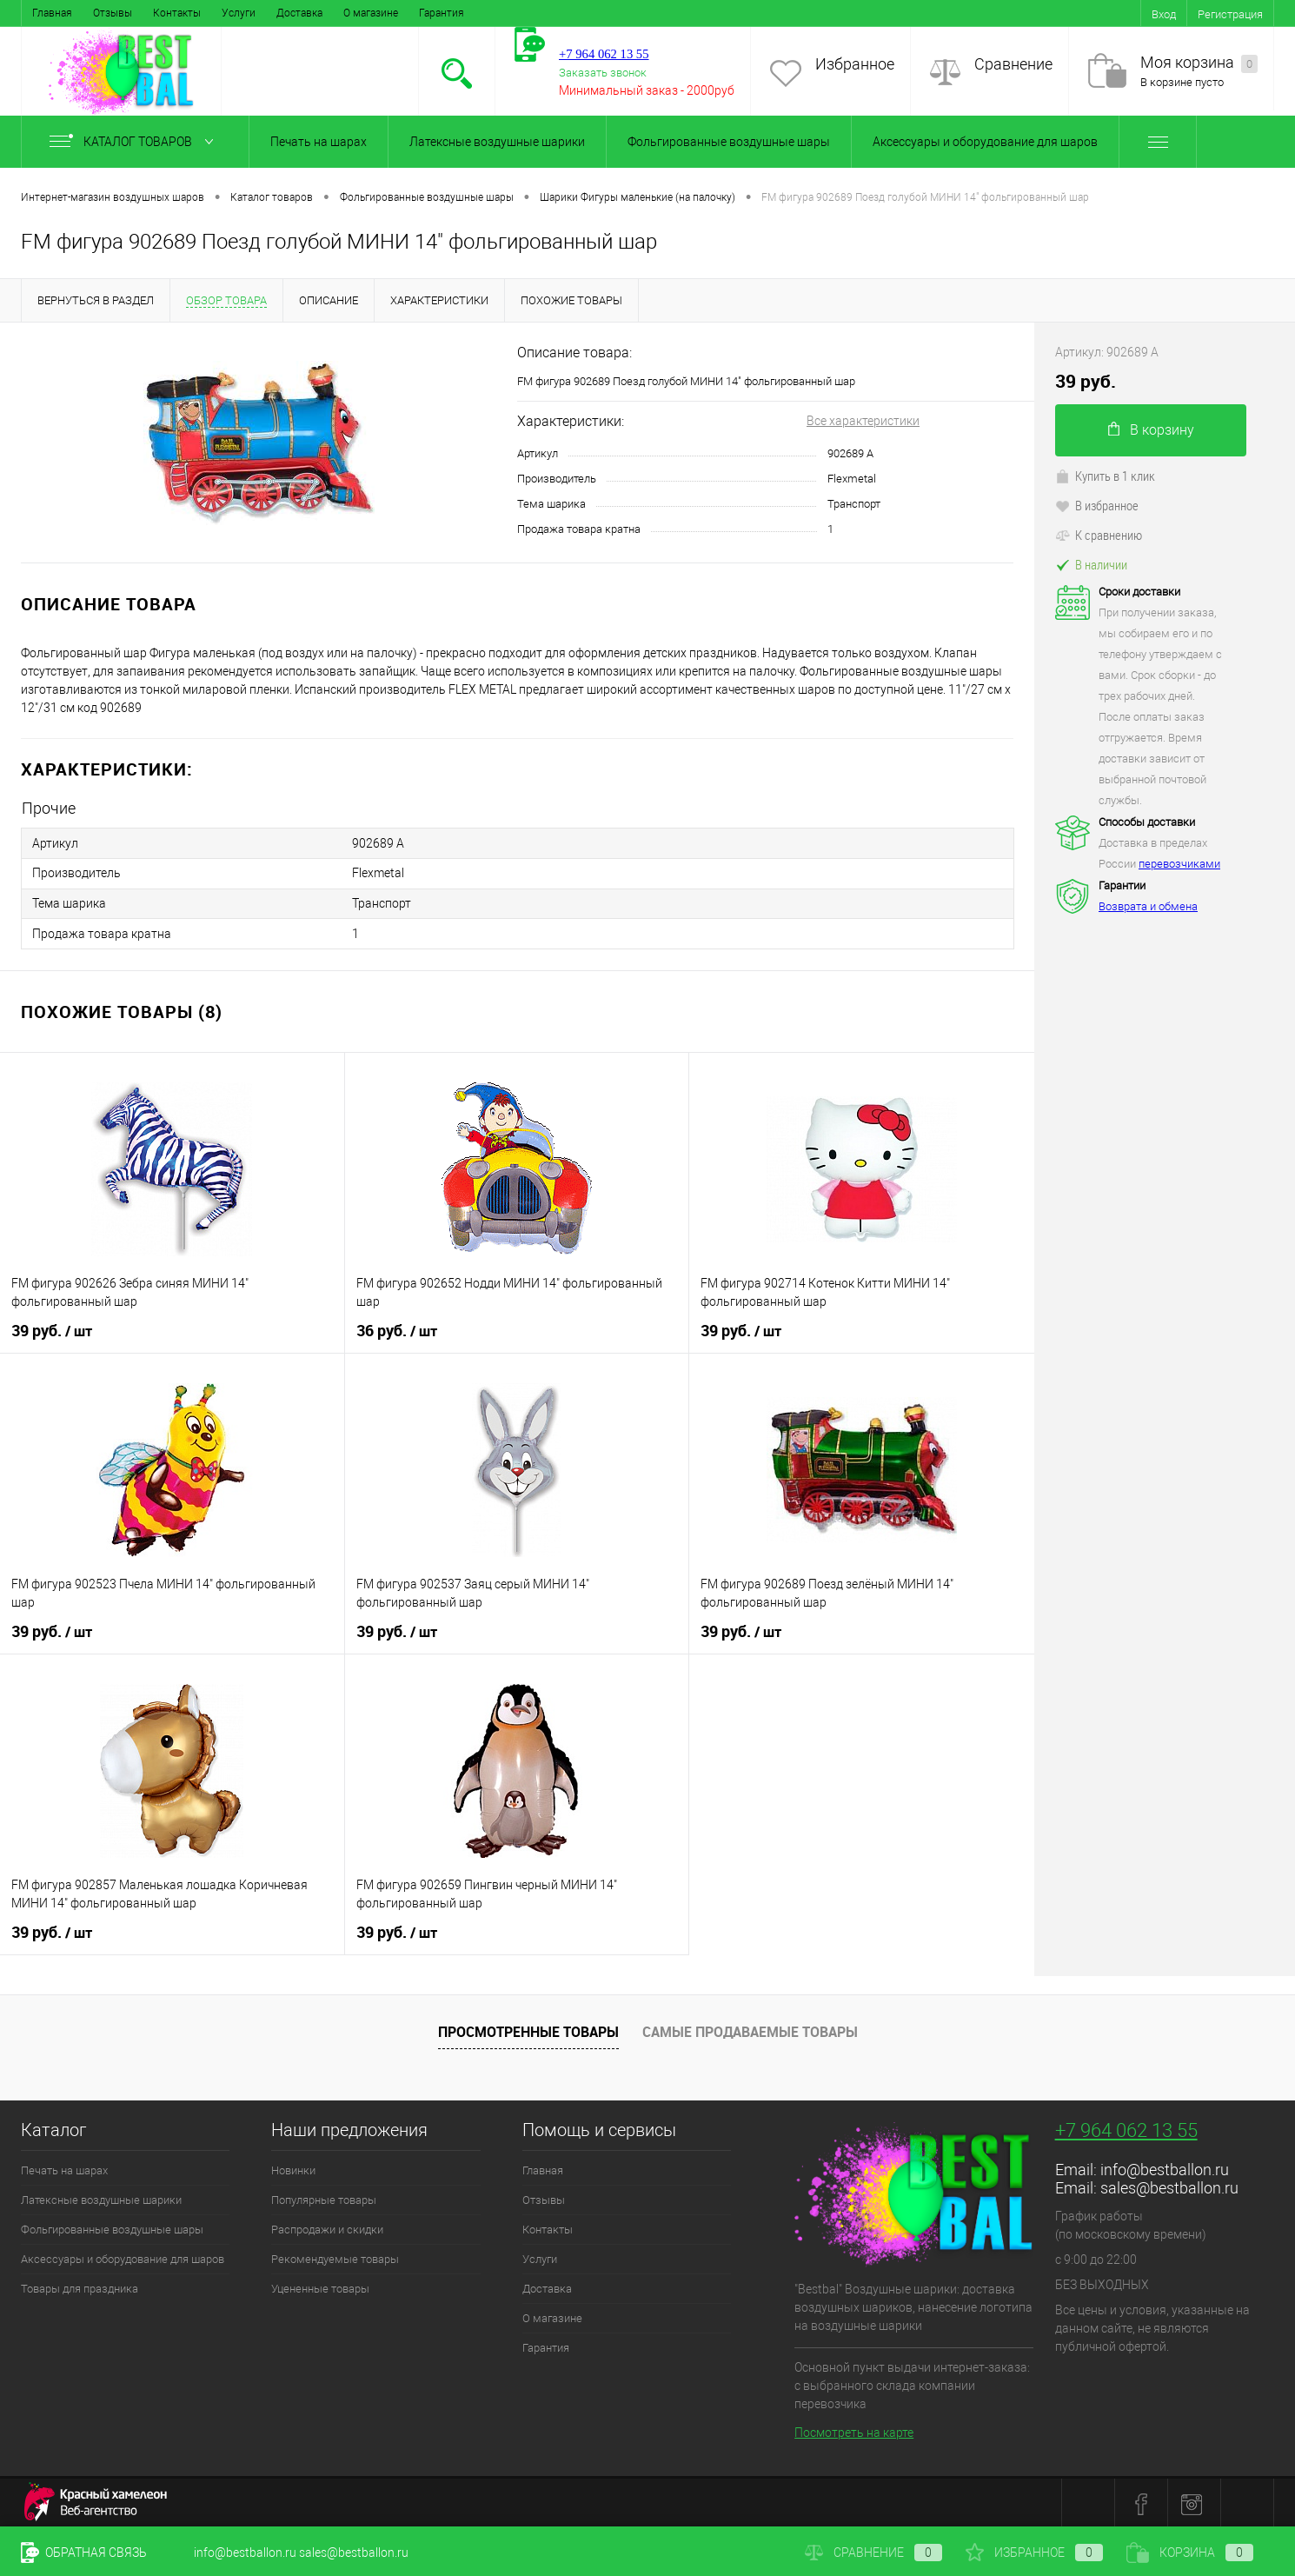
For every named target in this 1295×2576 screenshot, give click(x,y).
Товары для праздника (79, 2286)
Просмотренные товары (528, 2030)
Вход (1164, 14)
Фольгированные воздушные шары (729, 142)
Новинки (293, 2167)
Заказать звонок (603, 72)
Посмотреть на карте (853, 2430)
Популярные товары (323, 2197)
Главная (52, 13)
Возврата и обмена (1148, 906)
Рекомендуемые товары (335, 2256)
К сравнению (1098, 534)
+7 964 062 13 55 (1126, 2128)
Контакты (177, 13)
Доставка (299, 13)
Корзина (1189, 2552)
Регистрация (1230, 14)
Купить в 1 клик (1105, 475)
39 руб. (51, 1328)
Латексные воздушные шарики (497, 142)
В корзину (1151, 430)
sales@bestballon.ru (1169, 2185)
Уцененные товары (320, 2286)
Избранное (854, 64)
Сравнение (1013, 64)
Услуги (239, 13)
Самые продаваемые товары (750, 2030)
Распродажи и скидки (327, 2226)
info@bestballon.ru (1164, 2167)
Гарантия (441, 13)
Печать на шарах (318, 142)
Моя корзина (1199, 63)
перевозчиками (1179, 863)
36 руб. (396, 1328)
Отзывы (112, 13)
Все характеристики (863, 421)
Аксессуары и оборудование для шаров (985, 142)
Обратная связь (84, 2552)
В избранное (1097, 505)
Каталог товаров (135, 142)
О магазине (370, 13)
